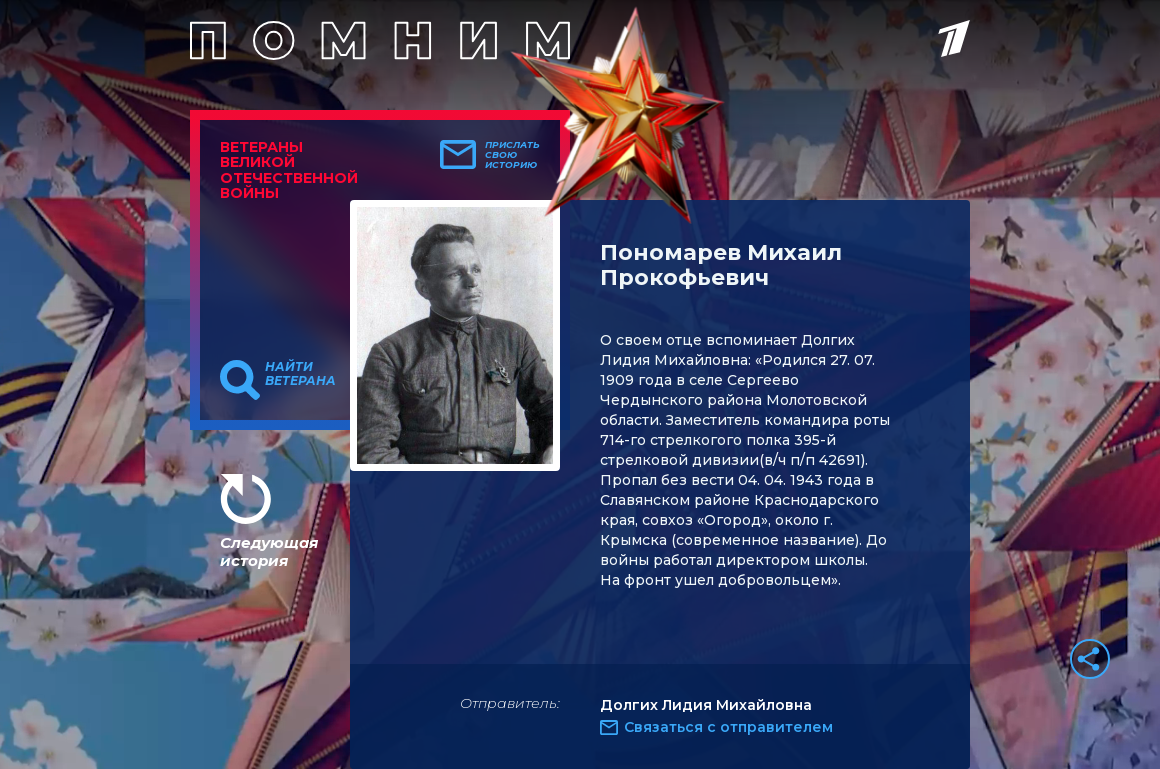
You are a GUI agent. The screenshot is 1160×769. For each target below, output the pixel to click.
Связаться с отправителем (728, 727)
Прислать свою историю (512, 155)
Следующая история (269, 551)
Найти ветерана (300, 374)
